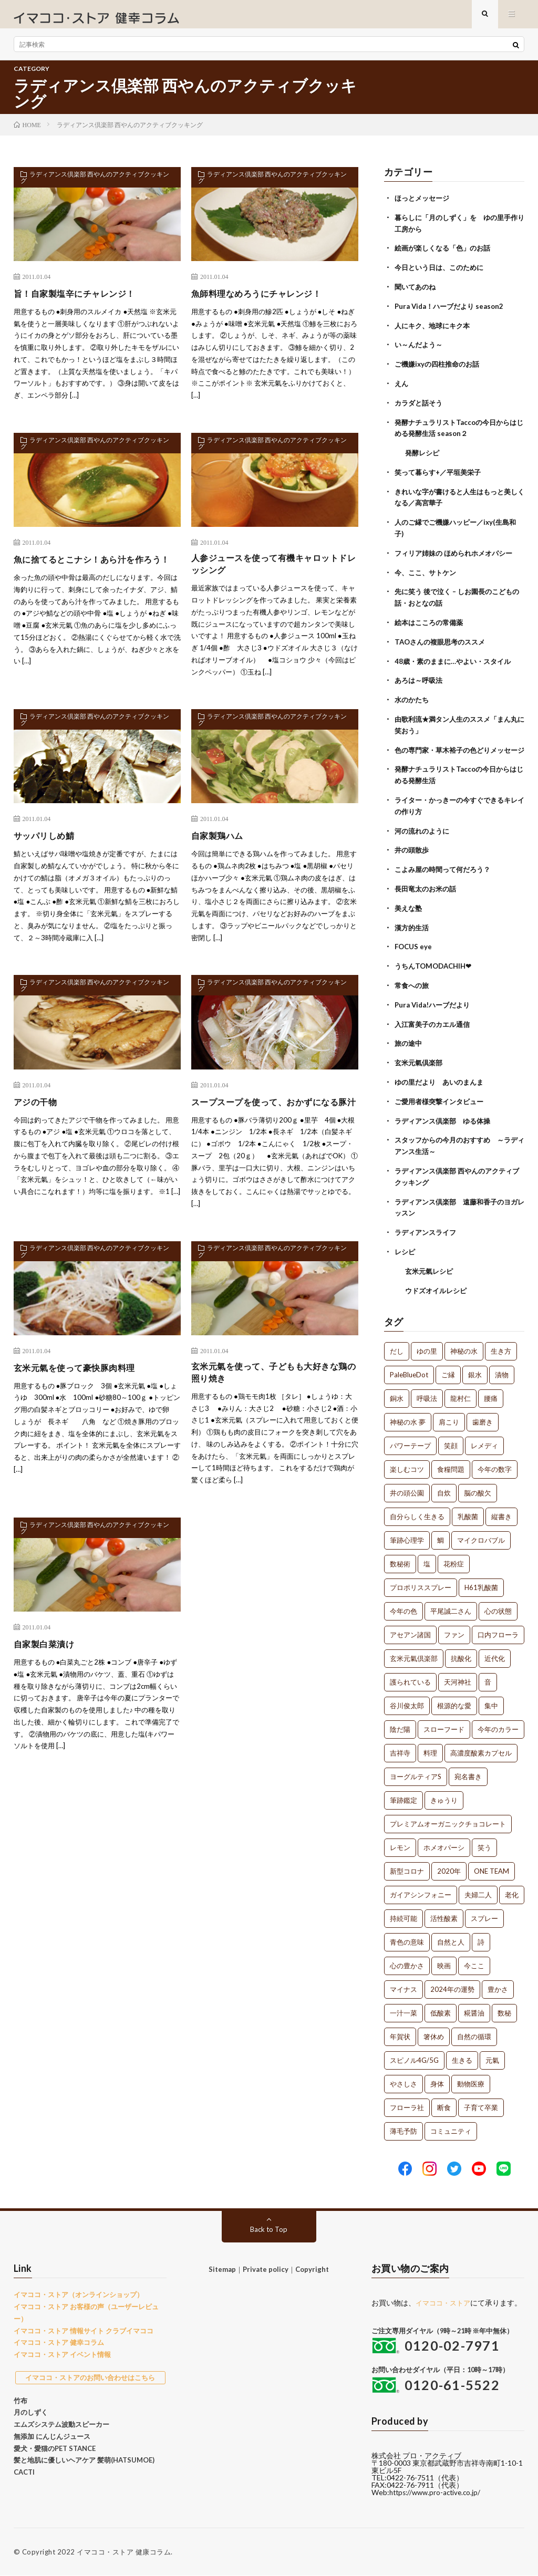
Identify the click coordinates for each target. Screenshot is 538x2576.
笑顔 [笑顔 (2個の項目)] (451, 1439)
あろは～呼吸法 (420, 677)
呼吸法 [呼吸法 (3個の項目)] (427, 1392)
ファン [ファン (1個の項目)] (454, 1628)
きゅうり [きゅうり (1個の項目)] (444, 1794)
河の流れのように (424, 834)
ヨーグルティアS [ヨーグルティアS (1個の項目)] (415, 1770)
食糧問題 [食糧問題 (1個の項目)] (450, 1463)
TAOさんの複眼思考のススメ (443, 639)
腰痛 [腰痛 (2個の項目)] (491, 1392)
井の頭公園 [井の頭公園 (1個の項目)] (407, 1486)
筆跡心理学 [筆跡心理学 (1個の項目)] (407, 1534)
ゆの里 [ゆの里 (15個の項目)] (427, 1345)
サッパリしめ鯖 (48, 847)
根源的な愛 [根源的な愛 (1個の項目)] (454, 1699)
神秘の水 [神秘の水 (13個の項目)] (464, 1345)
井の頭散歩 (413, 853)
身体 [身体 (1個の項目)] (437, 2077)
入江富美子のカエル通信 (435, 1024)
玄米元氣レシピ (431, 1265)
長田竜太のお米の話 (428, 891)
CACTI (24, 2465)
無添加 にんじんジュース (52, 2429)
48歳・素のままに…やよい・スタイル (457, 658)
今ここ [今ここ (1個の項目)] (474, 1959)
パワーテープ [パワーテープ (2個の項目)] (410, 1439)
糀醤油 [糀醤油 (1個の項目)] (474, 2006)
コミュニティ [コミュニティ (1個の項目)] (450, 2125)
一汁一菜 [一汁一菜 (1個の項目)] (403, 2006)
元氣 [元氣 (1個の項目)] (492, 2054)
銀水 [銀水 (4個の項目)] (475, 1368)
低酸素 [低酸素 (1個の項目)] (440, 2006)
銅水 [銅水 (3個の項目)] (397, 1392)
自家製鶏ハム (220, 847)
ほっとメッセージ (424, 206)
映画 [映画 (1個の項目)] (444, 1959)
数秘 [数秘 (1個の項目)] (504, 2006)
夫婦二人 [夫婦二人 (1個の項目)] (478, 1888)
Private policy (265, 2263)
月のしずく (31, 2406)
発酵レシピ (423, 455)
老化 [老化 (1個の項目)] (512, 1888)
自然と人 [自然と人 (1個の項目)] (450, 1935)
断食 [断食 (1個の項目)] (444, 2101)
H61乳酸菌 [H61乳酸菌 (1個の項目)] (481, 1581)
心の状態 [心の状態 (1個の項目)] (498, 1605)
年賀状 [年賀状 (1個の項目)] (400, 2030)
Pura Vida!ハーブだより (435, 1005)
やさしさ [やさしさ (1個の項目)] (403, 2077)
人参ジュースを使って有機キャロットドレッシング (274, 574)
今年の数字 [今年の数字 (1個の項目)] (495, 1463)
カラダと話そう (420, 406)
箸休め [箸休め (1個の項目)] (433, 2030)
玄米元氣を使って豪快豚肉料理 (82, 1393)
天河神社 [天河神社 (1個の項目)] (457, 1675)
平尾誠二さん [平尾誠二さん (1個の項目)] (450, 1605)
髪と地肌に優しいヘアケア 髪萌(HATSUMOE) (84, 2453)
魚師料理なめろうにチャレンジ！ (264, 301)
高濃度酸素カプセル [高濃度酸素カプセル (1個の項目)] (481, 1746)
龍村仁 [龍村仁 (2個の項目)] (460, 1392)
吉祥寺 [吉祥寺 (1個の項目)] (400, 1746)
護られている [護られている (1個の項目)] (410, 1675)
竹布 (20, 2394)
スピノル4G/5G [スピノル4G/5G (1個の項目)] (414, 2054)
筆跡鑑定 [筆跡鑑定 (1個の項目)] (403, 1794)
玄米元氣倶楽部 (420, 1061)
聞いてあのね (417, 292)
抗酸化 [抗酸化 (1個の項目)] (461, 1652)
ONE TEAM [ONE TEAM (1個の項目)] (491, 1865)
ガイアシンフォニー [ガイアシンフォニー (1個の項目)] (420, 1888)
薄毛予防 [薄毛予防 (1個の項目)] (403, 2125)
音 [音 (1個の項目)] (487, 1675)
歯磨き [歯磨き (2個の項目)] (482, 1415)
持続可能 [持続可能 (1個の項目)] (403, 1912)
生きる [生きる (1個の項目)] (462, 2054)
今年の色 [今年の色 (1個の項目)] (403, 1605)
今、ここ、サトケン (428, 571)
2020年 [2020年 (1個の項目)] (449, 1865)
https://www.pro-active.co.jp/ (438, 2492)
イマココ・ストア (445, 2296)
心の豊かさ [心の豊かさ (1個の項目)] (407, 1959)
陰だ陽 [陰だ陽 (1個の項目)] (400, 1723)
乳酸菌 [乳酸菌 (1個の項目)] (468, 1510)
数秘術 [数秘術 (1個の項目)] (400, 1557)
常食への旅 (413, 986)
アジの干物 (38, 1113)
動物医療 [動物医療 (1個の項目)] (470, 2077)
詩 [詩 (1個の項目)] (481, 1935)
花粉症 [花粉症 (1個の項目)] (453, 1557)
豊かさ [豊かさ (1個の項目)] (498, 1983)
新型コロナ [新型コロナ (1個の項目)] (407, 1865)
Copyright (312, 2263)
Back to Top (268, 2222)
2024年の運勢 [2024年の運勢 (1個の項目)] (452, 1983)
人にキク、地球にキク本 (435, 330)
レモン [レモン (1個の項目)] (400, 1841)
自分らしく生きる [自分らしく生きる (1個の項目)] (417, 1510)
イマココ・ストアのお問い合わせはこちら (90, 2370)
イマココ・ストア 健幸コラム (59, 2336)
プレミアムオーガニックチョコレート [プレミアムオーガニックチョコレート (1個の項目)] (448, 1817)
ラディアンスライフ (428, 1227)
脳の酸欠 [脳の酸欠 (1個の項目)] (477, 1486)
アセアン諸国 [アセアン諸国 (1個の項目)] (410, 1628)
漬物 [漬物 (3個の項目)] (502, 1368)
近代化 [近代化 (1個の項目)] (494, 1652)
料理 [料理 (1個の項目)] (430, 1746)
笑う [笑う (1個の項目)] (484, 1841)
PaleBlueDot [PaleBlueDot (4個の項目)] (409, 1368)
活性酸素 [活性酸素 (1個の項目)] (444, 1912)
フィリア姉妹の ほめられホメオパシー (458, 552)
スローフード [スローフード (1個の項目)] (443, 1723)
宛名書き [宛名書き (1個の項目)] (468, 1770)
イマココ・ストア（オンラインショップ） (78, 2288)
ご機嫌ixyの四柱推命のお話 (440, 368)
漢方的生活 (413, 929)
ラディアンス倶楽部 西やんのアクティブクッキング (94, 187)
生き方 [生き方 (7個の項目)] (501, 1345)
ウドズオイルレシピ (438, 1284)
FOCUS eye (414, 948)
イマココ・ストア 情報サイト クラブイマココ (83, 2324)
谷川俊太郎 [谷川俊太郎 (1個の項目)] (407, 1699)
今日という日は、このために (442, 273)
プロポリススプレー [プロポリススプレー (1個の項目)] (420, 1581)
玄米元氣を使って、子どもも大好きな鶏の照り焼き (274, 1400)
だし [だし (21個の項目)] (397, 1345)
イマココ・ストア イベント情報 (62, 2348)
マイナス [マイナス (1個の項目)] (403, 1983)
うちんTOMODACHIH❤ (436, 967)
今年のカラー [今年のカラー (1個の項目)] (498, 1723)
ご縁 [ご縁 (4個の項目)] (448, 1368)
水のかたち (413, 696)
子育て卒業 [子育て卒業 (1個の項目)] (481, 2101)
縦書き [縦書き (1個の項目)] (501, 1510)
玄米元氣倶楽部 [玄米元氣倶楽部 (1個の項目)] (414, 1652)
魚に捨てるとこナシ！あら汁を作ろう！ (91, 574)
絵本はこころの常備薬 (431, 620)
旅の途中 (409, 1042)
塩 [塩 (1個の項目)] (426, 1557)
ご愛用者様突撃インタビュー (442, 1099)
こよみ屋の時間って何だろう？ (446, 872)
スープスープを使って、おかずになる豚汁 (274, 1120)
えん (402, 387)
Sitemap (222, 2263)
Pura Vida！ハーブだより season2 (453, 311)
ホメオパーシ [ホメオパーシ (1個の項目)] (443, 1841)
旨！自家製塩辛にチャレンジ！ (82, 301)
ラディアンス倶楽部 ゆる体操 (446, 1118)
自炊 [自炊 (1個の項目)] (444, 1486)
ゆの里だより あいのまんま (442, 1080)
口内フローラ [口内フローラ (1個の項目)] (498, 1628)
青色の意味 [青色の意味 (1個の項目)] (407, 1935)
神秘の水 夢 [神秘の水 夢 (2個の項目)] (408, 1415)
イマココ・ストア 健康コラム (124, 2552)
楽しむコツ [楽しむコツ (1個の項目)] (407, 1463)
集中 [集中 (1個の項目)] (491, 1699)
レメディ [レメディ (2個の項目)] (484, 1439)
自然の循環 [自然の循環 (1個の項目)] (474, 2030)
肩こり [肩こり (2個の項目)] (449, 1415)
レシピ (406, 1246)
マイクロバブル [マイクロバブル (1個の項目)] (481, 1534)
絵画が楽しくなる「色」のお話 (446, 255)
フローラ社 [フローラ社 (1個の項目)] (407, 2101)
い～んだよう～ (420, 349)
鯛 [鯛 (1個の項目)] (440, 1534)
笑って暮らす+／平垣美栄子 (441, 474)
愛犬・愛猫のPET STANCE (55, 2441)
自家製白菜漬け (48, 1673)
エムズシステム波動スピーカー (61, 2418)
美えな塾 (409, 910)
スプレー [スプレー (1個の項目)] (484, 1912)
